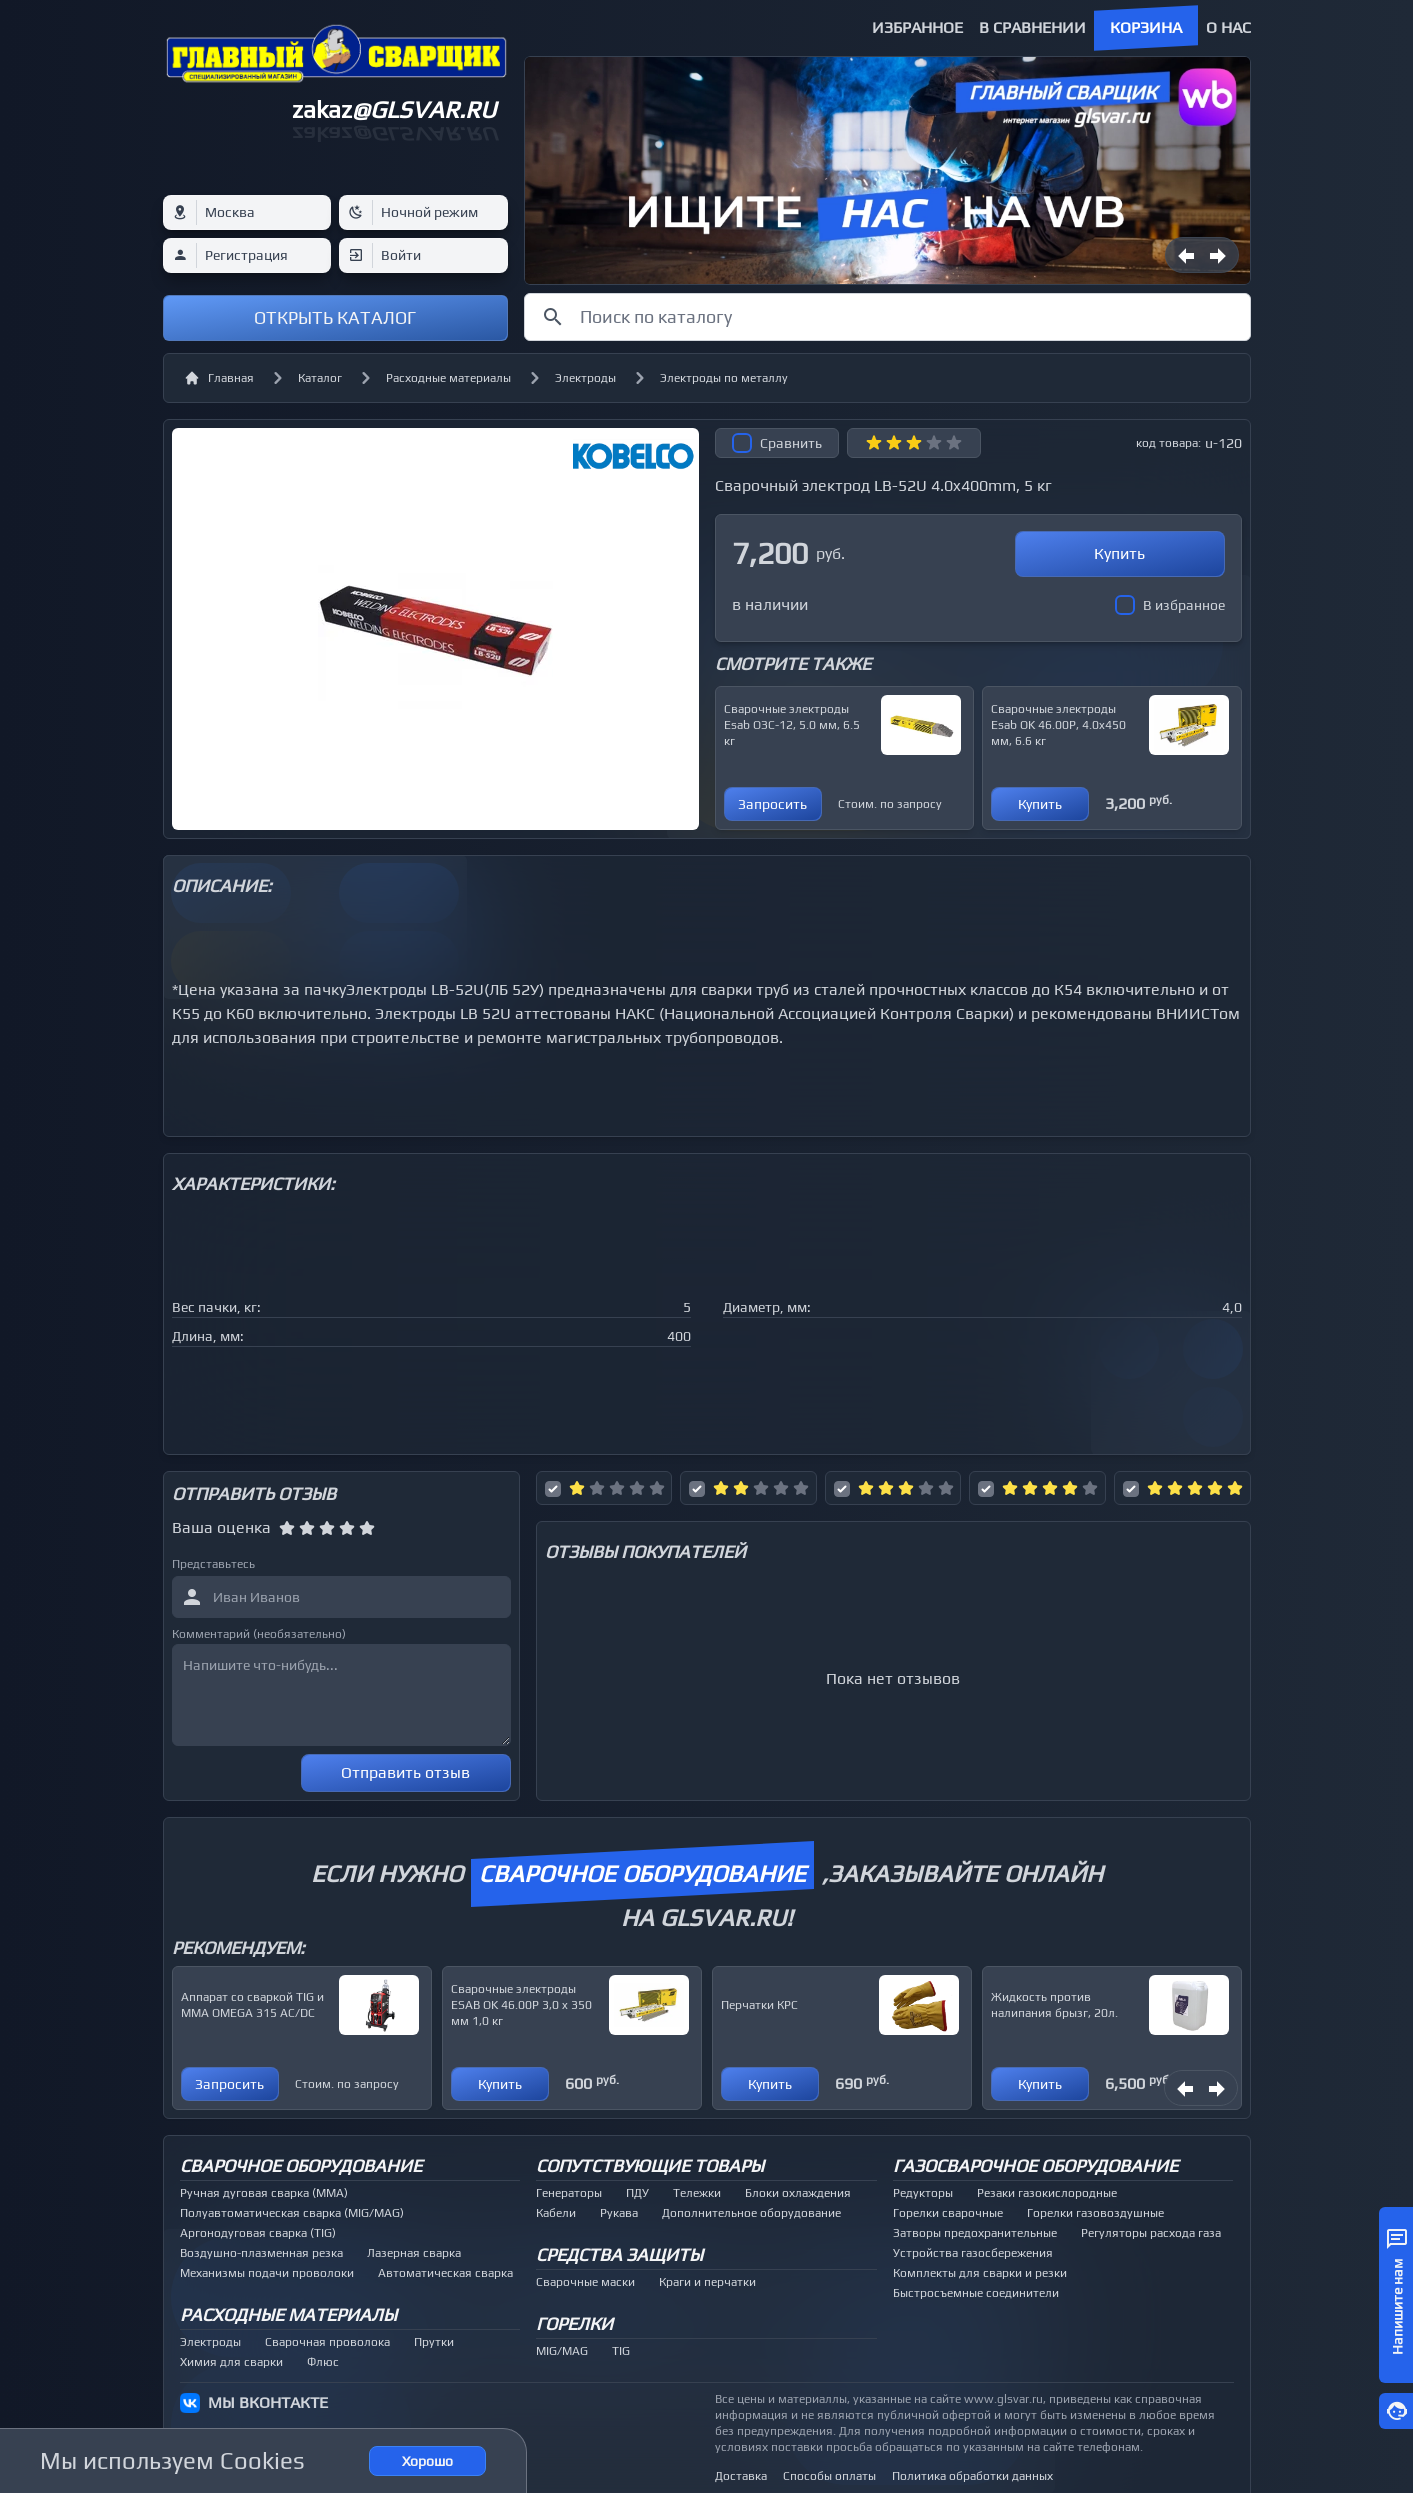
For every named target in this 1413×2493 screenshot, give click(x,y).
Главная (219, 378)
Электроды (585, 378)
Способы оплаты (829, 2476)
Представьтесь (213, 1564)
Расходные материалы (448, 378)
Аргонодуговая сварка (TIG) (258, 2233)
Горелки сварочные (948, 2213)
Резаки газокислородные (1047, 2193)
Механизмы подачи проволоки (267, 2273)
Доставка (741, 2476)
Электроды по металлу (724, 378)
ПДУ (637, 2193)
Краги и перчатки (707, 2282)
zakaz (394, 109)
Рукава (619, 2213)
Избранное (917, 27)
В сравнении (1032, 27)
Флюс (323, 2362)
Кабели (556, 2213)
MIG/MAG (562, 2351)
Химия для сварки (231, 2362)
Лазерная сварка (414, 2253)
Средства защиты (619, 2254)
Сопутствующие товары (650, 2165)
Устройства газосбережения (973, 2253)
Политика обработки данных (972, 2476)
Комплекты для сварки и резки (980, 2273)
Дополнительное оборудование (751, 2213)
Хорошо (427, 2461)
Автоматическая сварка (445, 2273)
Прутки (434, 2342)
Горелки (574, 2323)
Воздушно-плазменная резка (261, 2253)
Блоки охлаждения (798, 2193)
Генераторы (569, 2193)
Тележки (697, 2193)
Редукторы (923, 2193)
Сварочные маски (585, 2282)
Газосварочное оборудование (1035, 2165)
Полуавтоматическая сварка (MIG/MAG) (292, 2213)
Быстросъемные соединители (976, 2293)
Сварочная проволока (327, 2342)
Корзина (1146, 27)
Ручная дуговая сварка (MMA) (264, 2193)
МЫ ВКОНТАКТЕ (268, 2402)
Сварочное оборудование (301, 2165)
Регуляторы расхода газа (1151, 2233)
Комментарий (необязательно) (259, 1634)
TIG (621, 2351)
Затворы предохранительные (975, 2233)
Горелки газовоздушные (1095, 2213)
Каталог (320, 378)
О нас (1228, 27)
